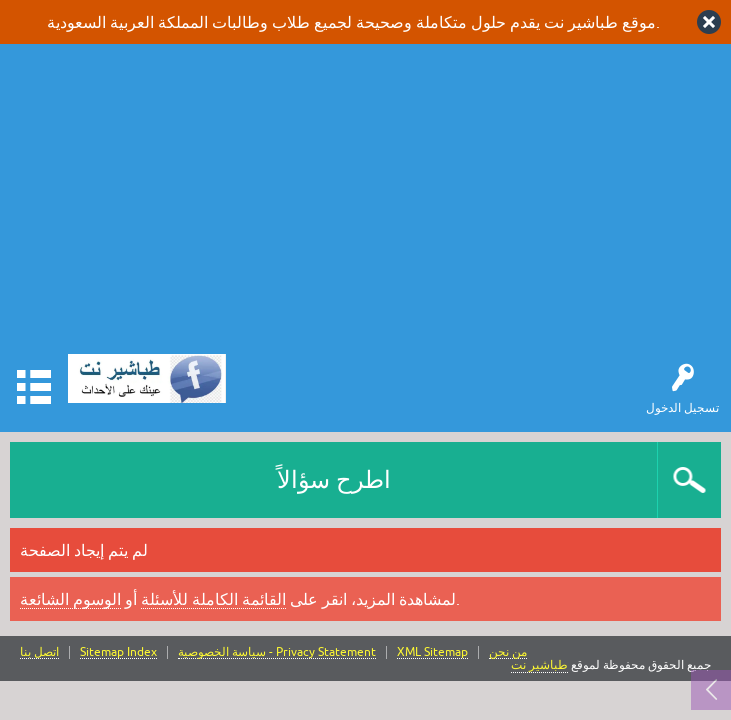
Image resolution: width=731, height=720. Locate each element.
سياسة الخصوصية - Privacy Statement (277, 652)
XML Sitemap (432, 652)
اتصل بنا (39, 652)
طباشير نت (539, 665)
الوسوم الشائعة (70, 599)
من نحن (508, 652)
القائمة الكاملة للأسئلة (213, 599)
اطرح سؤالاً (334, 479)
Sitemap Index (118, 652)
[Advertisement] (365, 204)
